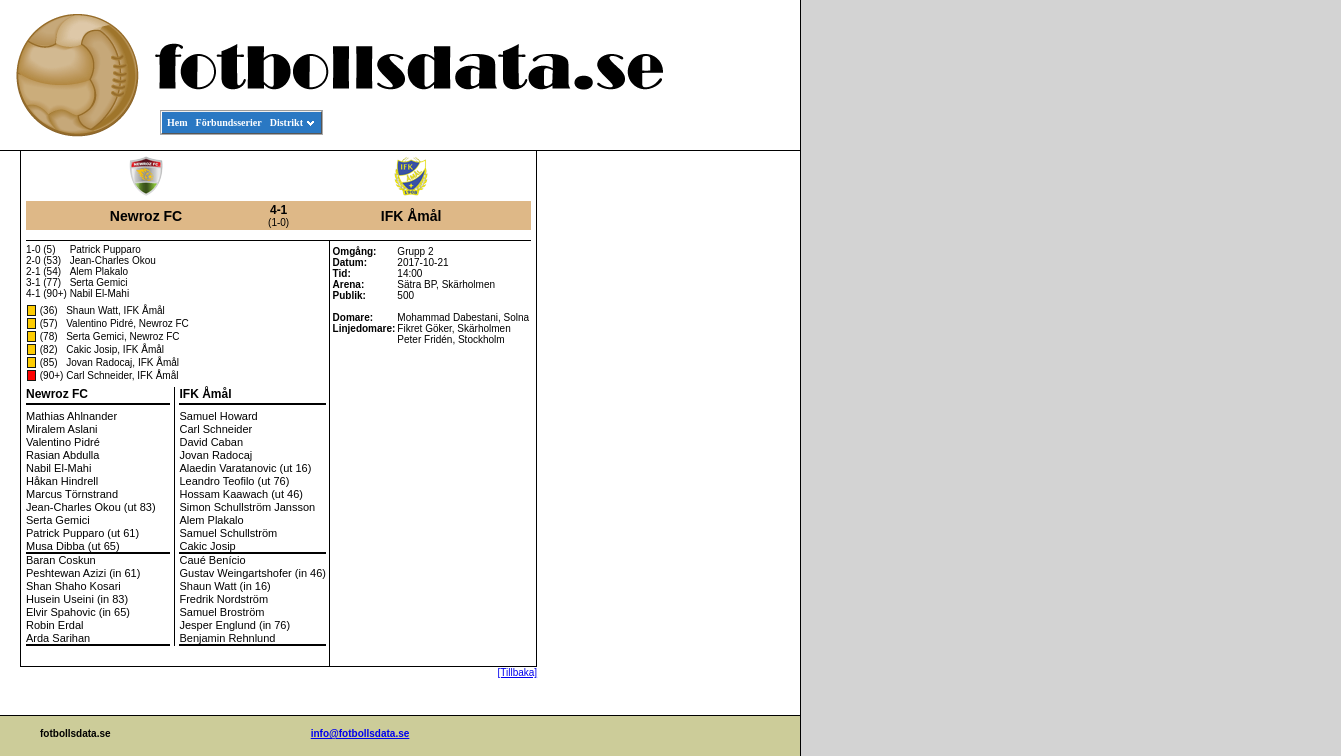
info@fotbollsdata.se (360, 733)
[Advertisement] (710, 456)
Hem (177, 122)
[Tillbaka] (517, 672)
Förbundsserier (229, 122)
